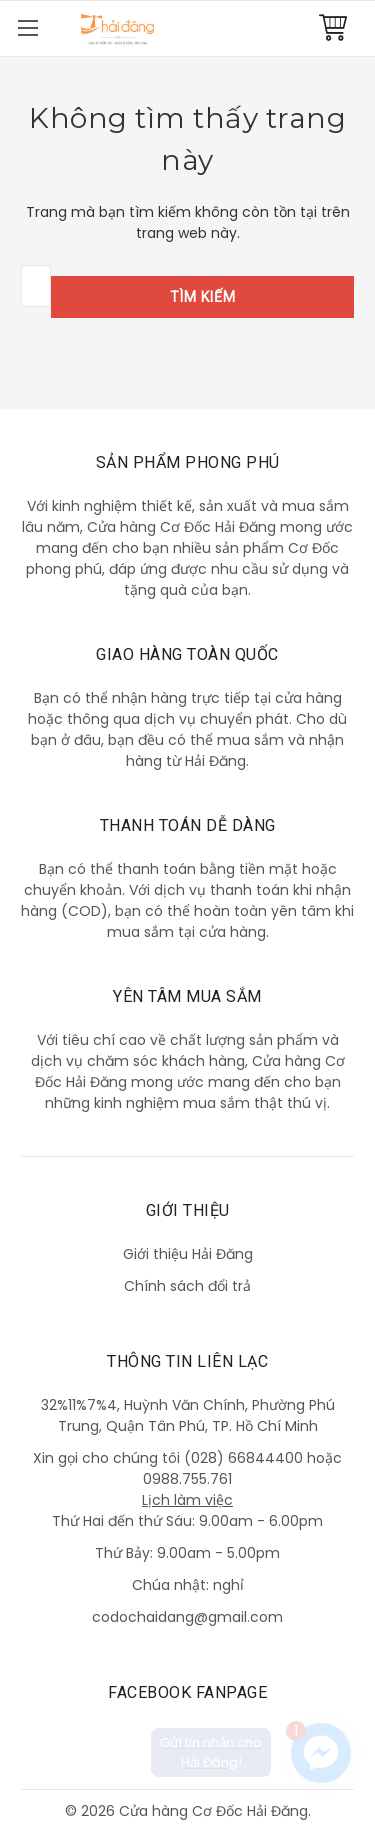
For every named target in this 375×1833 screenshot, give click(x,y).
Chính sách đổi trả (187, 1286)
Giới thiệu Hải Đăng (188, 1254)
